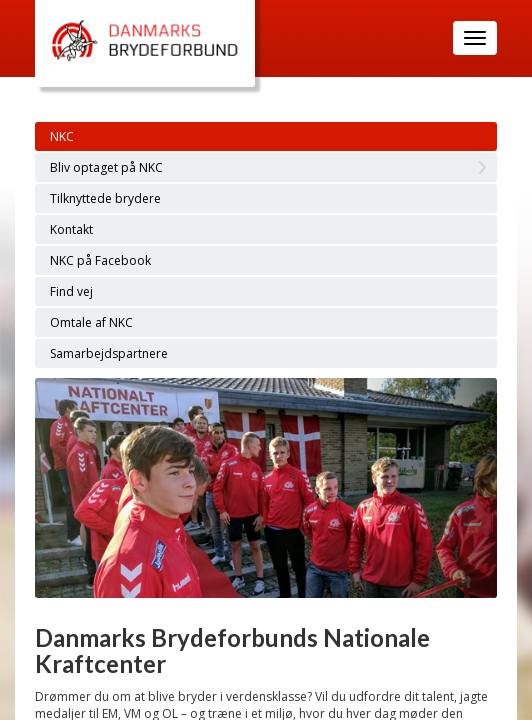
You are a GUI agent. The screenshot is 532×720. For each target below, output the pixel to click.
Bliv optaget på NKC (106, 167)
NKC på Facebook (100, 260)
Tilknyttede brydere (105, 198)
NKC (62, 136)
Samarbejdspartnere (109, 353)
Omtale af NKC (91, 322)
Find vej (71, 291)
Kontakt (71, 229)
